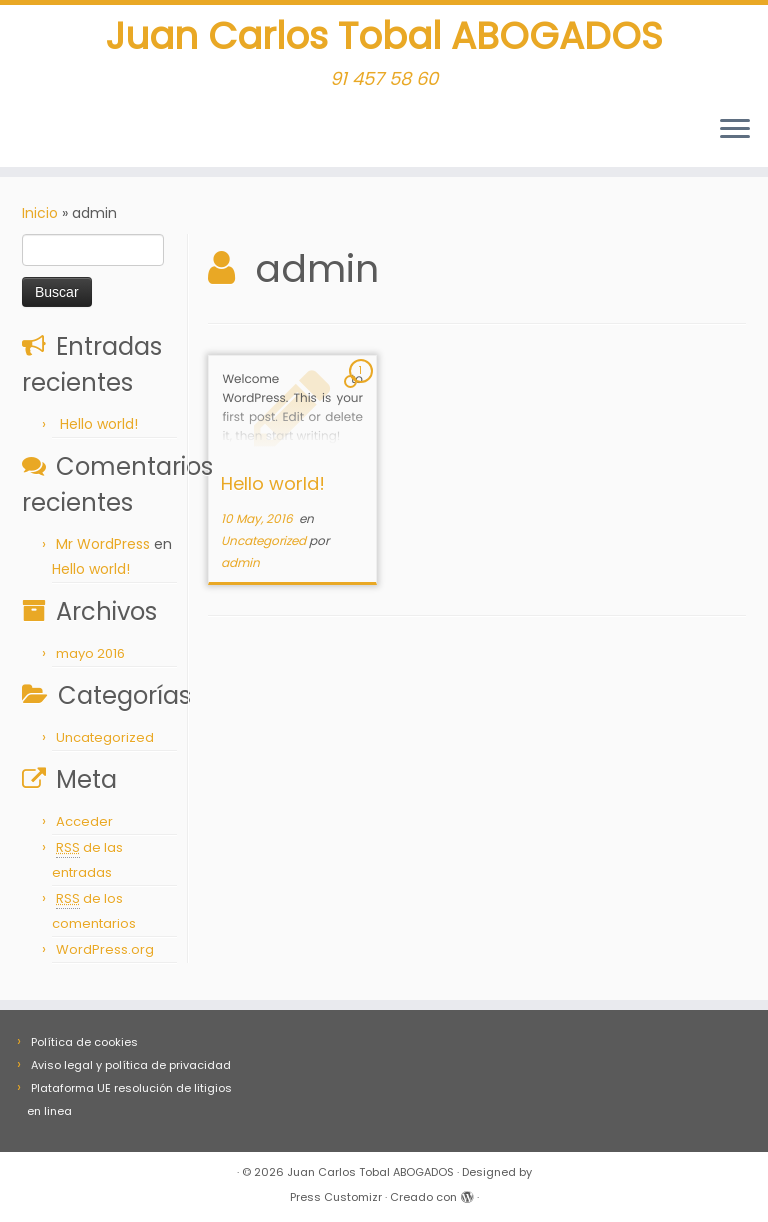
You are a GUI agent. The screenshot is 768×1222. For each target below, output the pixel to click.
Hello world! (99, 430)
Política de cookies (84, 1042)
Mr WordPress (103, 550)
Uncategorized (105, 743)
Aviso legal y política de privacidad (131, 1065)
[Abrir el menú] (735, 137)
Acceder (84, 827)
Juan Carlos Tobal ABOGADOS (384, 40)
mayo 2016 (90, 659)
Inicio (40, 219)
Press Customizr (336, 1197)
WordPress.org (105, 955)
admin (240, 568)
